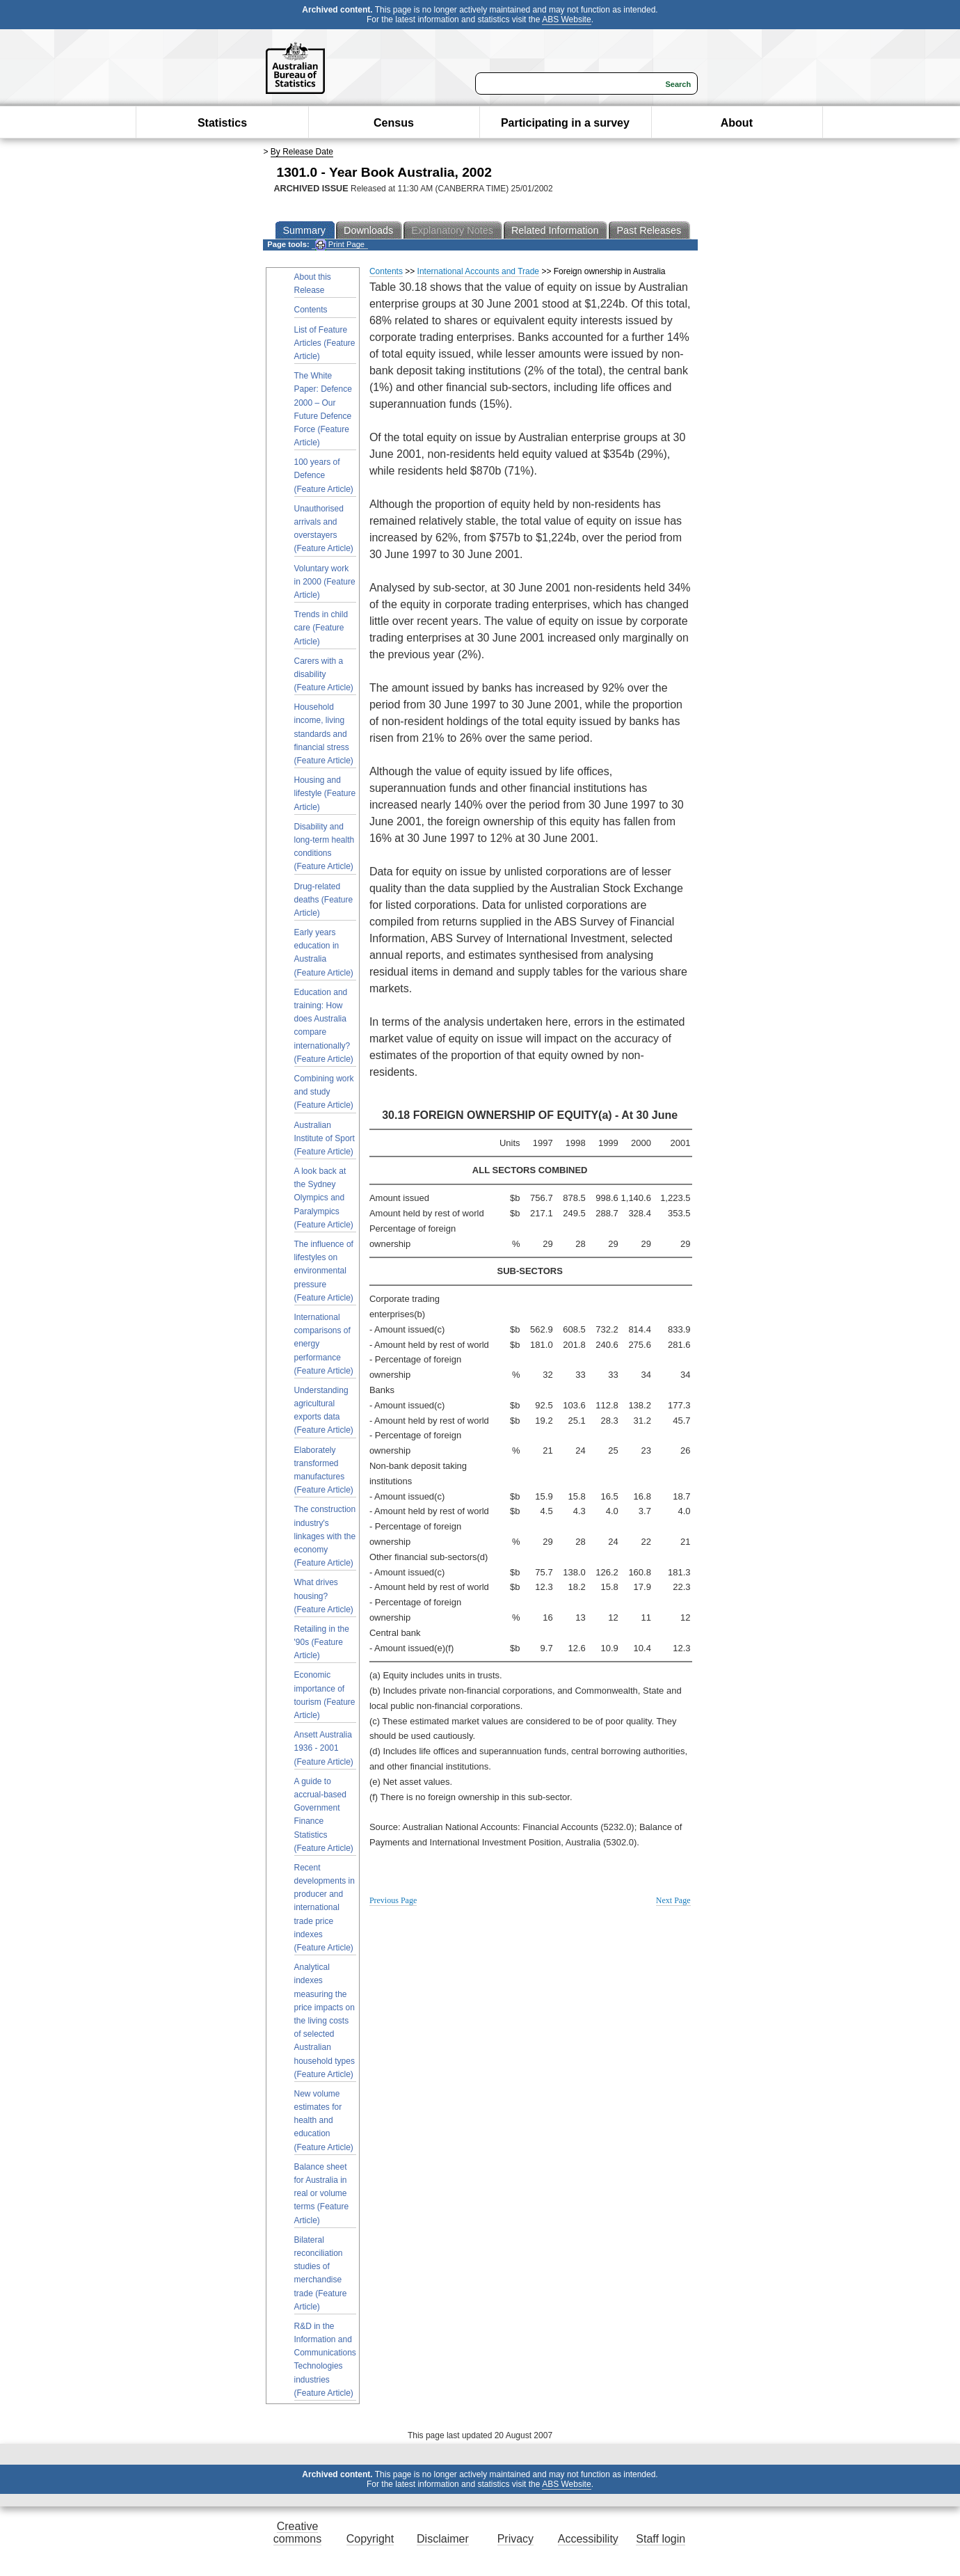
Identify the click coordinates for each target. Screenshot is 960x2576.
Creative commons (297, 2532)
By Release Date (302, 152)
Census (394, 123)
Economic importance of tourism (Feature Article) (324, 1695)
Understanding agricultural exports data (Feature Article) (323, 1410)
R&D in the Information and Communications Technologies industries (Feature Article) (325, 2359)
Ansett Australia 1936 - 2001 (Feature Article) (323, 1748)
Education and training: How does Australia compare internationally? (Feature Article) (323, 1025)
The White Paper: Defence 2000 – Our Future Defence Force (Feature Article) (323, 409)
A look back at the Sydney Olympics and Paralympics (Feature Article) (323, 1198)
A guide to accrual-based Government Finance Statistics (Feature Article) (323, 1814)
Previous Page (393, 1900)
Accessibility (588, 2539)
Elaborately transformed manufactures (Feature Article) (323, 1470)
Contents (311, 310)
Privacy (515, 2539)
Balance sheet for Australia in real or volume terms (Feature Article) (321, 2193)
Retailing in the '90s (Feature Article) (321, 1642)
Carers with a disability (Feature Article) (323, 674)
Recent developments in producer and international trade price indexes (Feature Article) (324, 1908)
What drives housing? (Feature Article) (323, 1595)
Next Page (673, 1900)
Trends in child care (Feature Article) (321, 628)
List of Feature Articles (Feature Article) (324, 343)
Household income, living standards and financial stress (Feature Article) (323, 733)
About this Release (312, 283)
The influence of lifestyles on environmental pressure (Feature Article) (323, 1271)
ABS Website (566, 19)
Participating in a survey (565, 123)
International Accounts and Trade (478, 271)
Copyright (370, 2539)
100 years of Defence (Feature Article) (323, 475)
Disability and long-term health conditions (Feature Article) (324, 847)
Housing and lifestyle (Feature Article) (325, 793)
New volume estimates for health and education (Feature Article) (323, 2120)
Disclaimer (443, 2539)
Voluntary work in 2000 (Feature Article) (324, 582)
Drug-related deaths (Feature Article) (323, 900)
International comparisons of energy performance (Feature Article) (323, 1344)
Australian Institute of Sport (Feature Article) (324, 1138)
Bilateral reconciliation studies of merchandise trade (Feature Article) (320, 2273)
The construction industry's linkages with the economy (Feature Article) (325, 1536)
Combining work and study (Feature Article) (324, 1092)
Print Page (340, 244)
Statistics (222, 123)
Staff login (660, 2539)
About (737, 123)
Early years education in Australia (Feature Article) (323, 953)
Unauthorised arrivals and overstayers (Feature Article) (323, 529)
